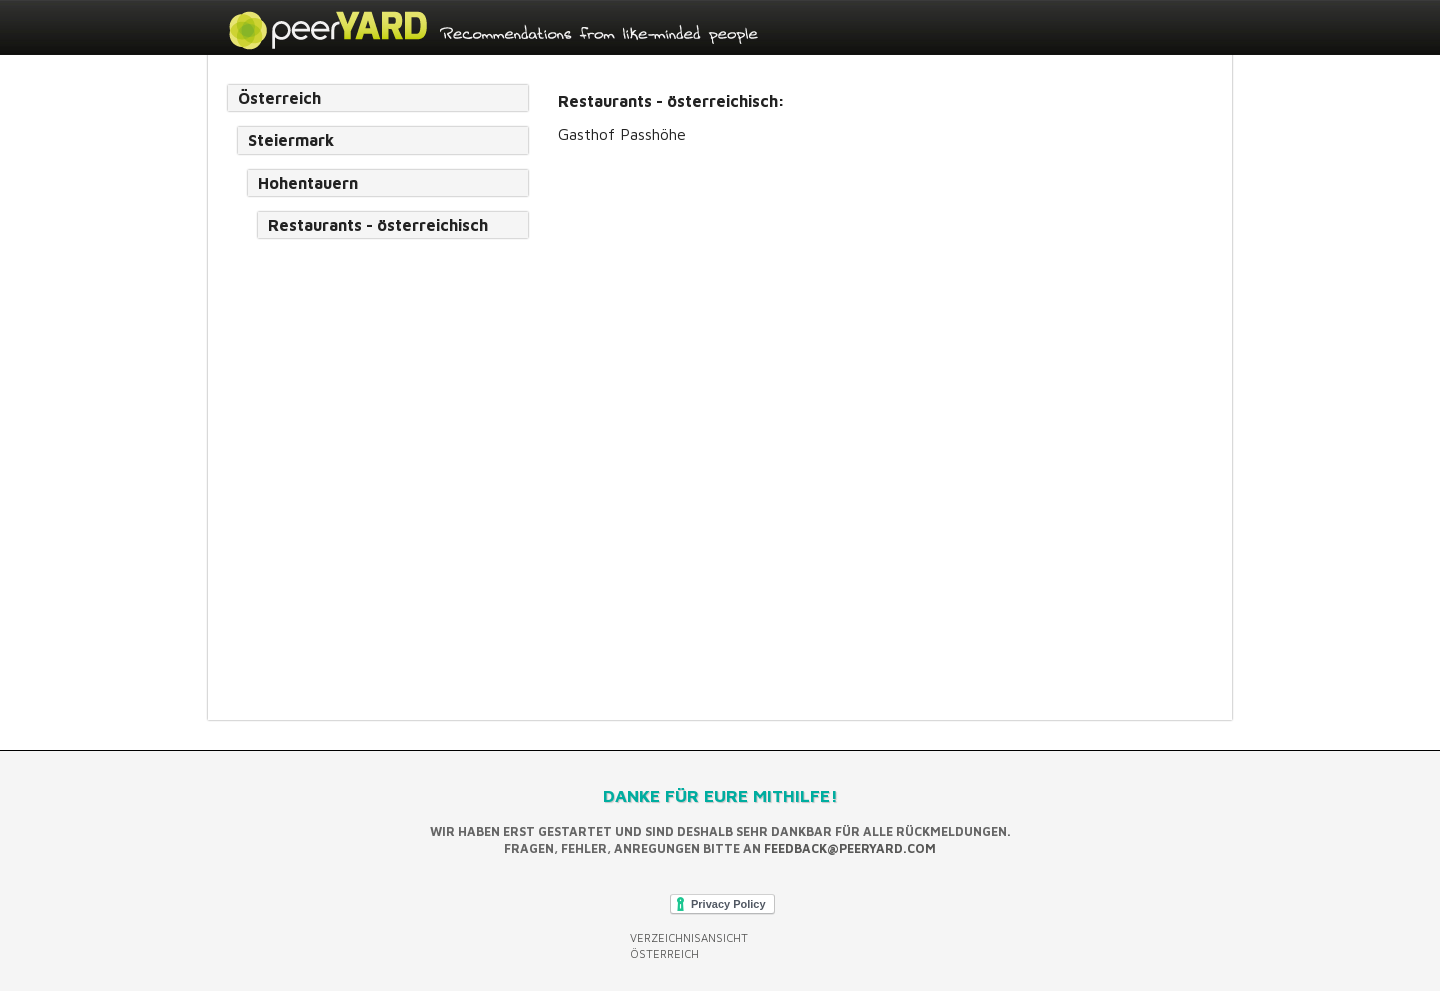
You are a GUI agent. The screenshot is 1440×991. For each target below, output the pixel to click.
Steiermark (291, 140)
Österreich (279, 98)
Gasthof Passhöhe (622, 134)
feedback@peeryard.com (850, 848)
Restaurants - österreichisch (378, 225)
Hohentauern (308, 183)
